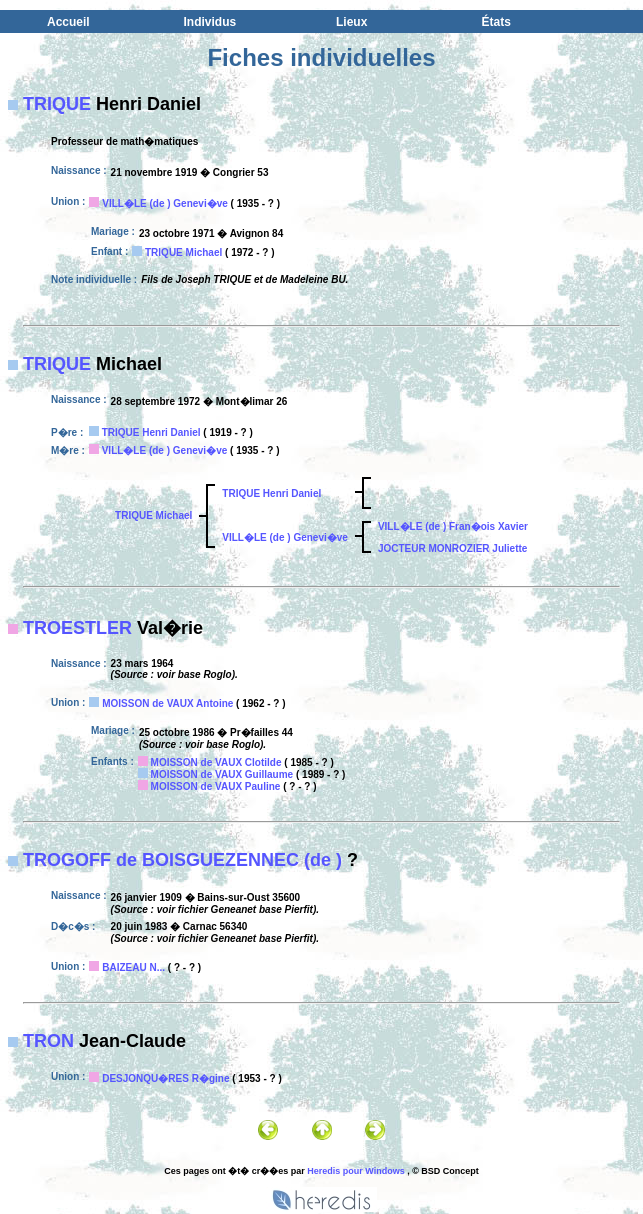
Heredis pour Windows (355, 1171)
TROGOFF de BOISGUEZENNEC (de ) (182, 860)
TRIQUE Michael (183, 252)
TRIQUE (57, 104)
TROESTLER (77, 628)
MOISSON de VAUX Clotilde (216, 762)
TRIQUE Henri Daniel (151, 432)
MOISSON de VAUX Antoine (167, 703)
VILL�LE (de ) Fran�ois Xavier (453, 526)
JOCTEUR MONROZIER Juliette (452, 548)
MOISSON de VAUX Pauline (216, 786)
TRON (48, 1041)
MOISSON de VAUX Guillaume (222, 774)
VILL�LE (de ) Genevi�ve (165, 203)
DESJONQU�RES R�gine (165, 1078)
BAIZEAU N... (133, 967)
